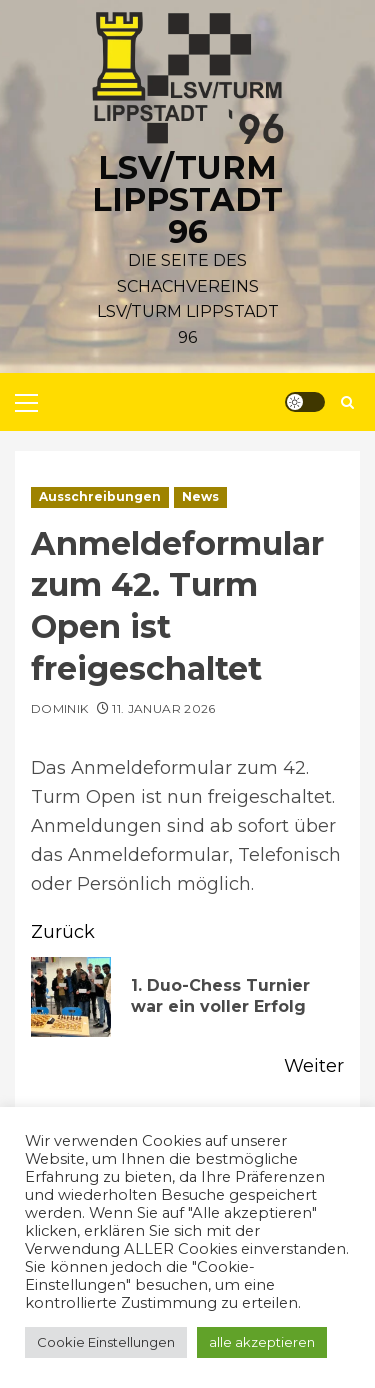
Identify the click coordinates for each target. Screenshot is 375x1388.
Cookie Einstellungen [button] (106, 1342)
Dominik (60, 708)
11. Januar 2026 (163, 708)
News (200, 496)
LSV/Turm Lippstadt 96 (187, 199)
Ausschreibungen (100, 496)
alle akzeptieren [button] (262, 1342)
